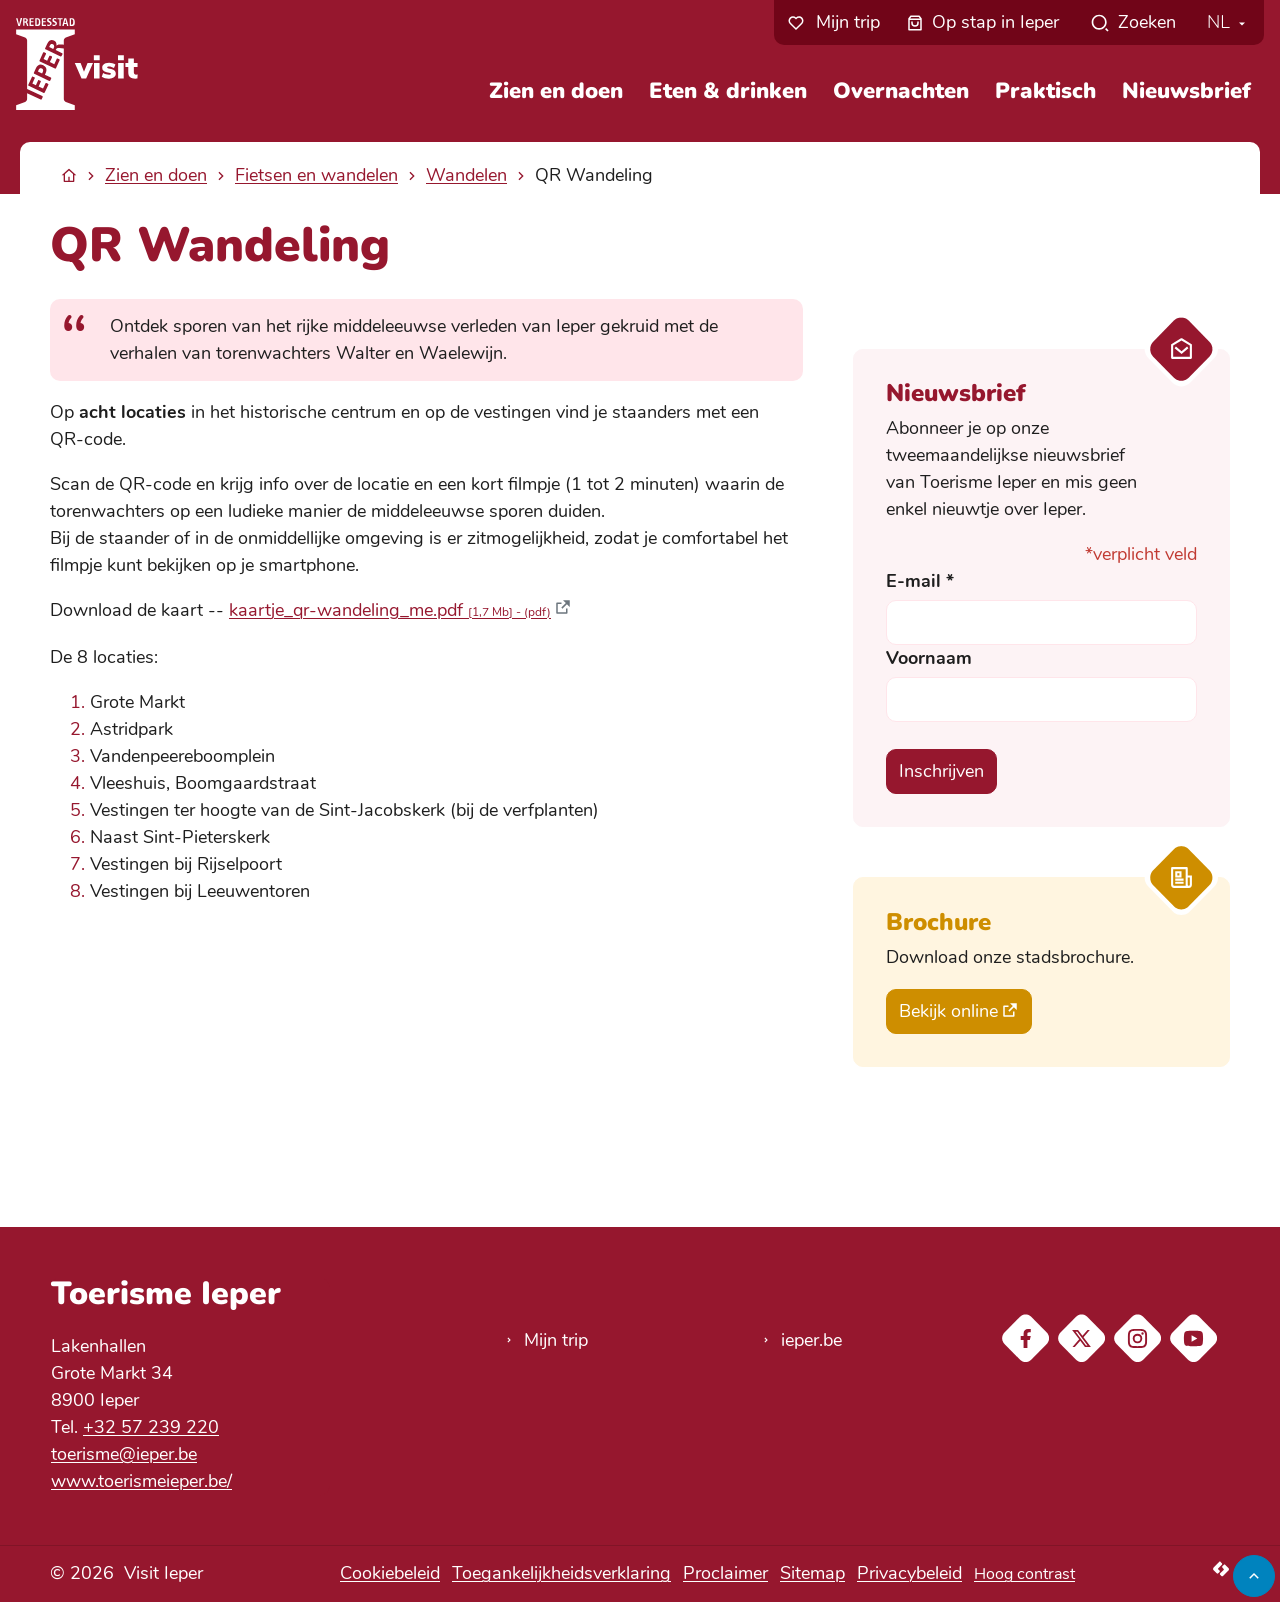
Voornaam (929, 658)
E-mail (920, 581)
